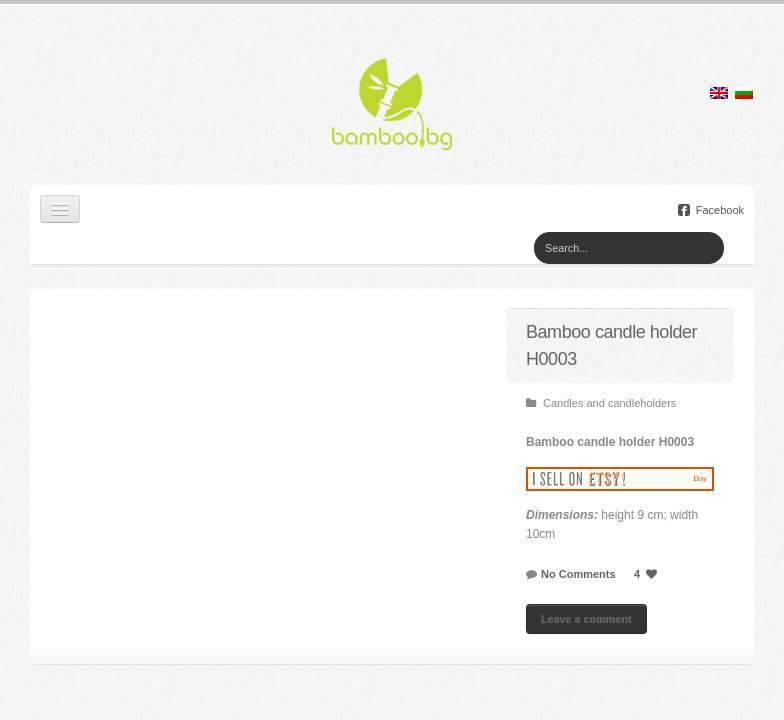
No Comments (578, 574)
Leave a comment (586, 619)
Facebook (711, 210)
